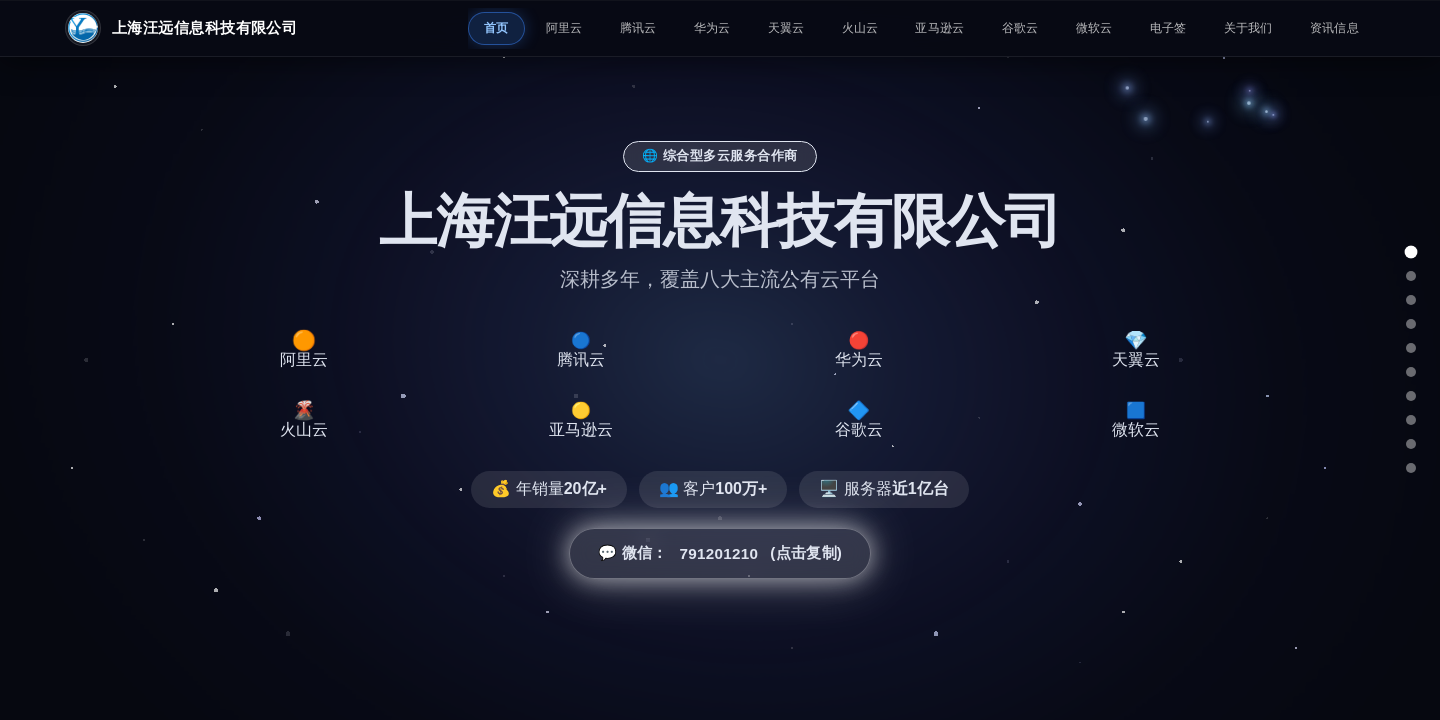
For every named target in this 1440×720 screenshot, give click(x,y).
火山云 (860, 28)
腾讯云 (638, 28)
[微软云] (1411, 444)
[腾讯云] (1411, 300)
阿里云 (564, 28)
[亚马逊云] (1411, 396)
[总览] (1411, 252)
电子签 (1168, 28)
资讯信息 (1334, 28)
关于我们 (1248, 28)
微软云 (1094, 28)
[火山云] (1411, 372)
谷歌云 (1020, 28)
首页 (496, 28)
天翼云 (786, 28)
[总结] (1411, 468)
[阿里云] (1411, 276)
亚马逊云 (939, 28)
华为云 (712, 28)
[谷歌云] (1411, 420)
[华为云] (1411, 324)
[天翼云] (1411, 348)
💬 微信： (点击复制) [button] (720, 554)
